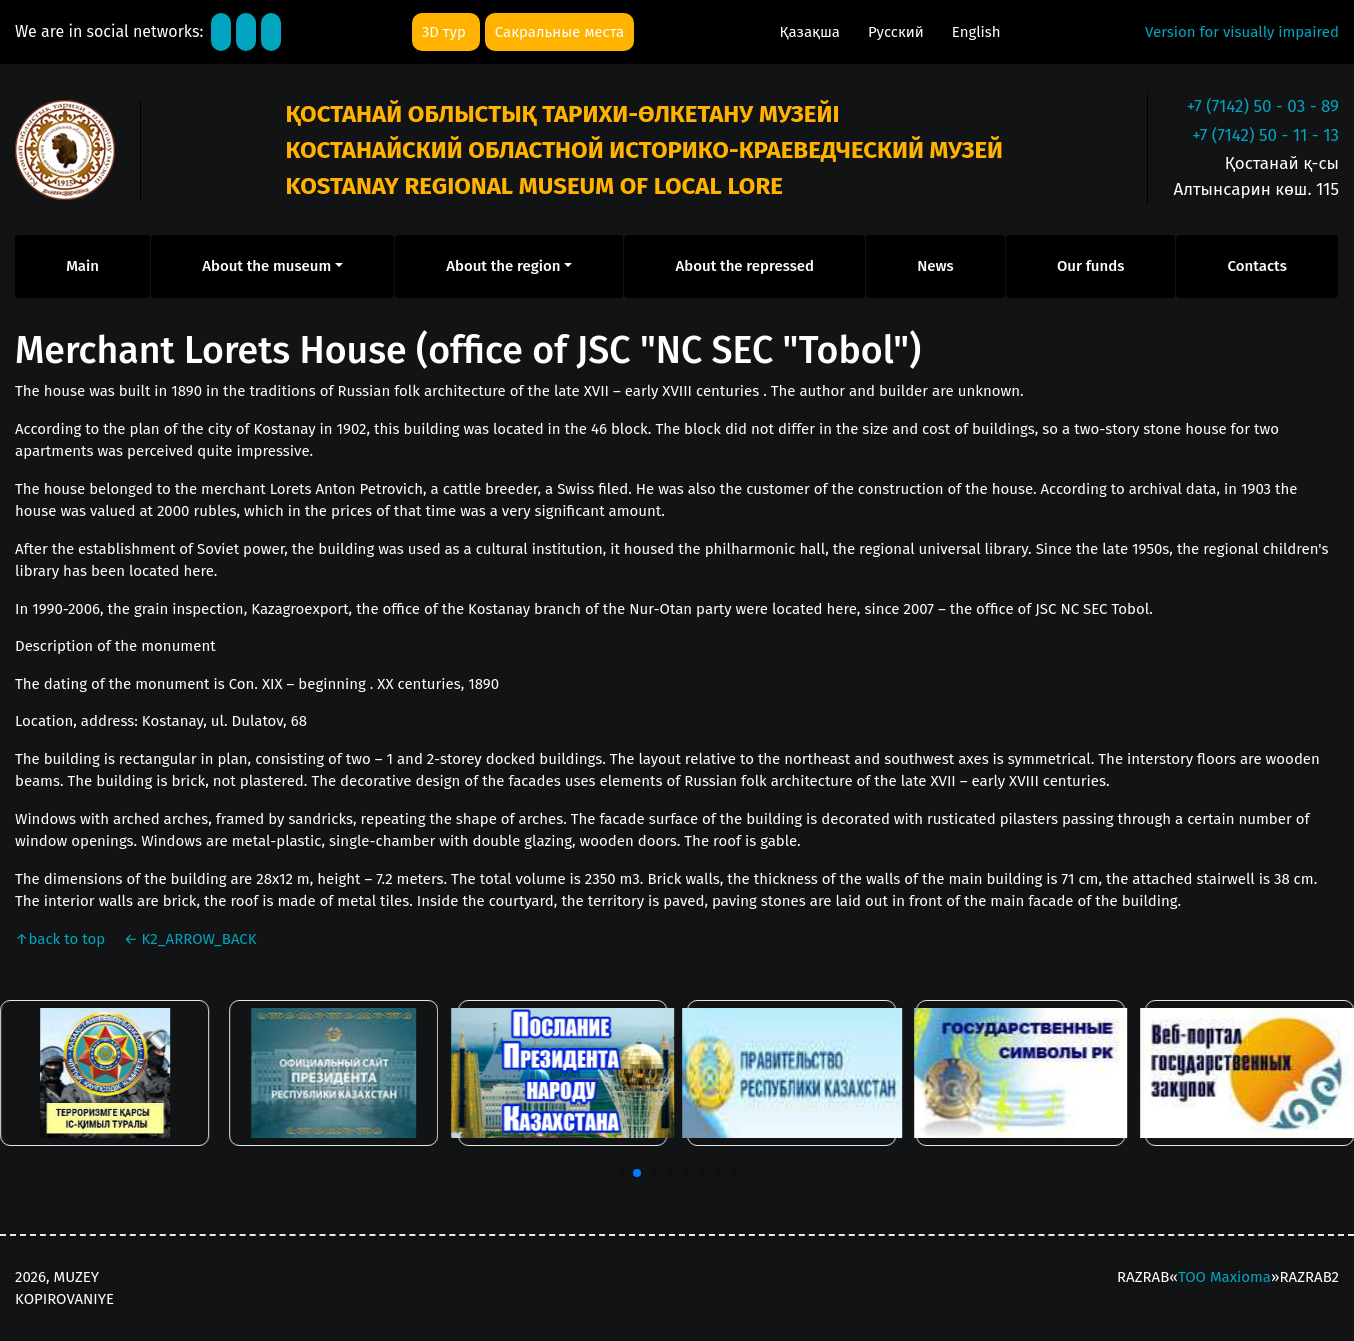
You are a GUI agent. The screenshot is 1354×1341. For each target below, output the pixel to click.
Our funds (1090, 266)
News (935, 266)
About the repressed (745, 266)
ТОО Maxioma (1224, 1277)
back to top (62, 939)
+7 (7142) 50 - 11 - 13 (1265, 135)
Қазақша (812, 32)
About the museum (266, 266)
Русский (898, 32)
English (976, 32)
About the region (503, 266)
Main (82, 266)
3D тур (446, 32)
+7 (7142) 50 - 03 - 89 (1263, 106)
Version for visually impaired (1242, 32)
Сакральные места (559, 32)
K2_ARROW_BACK (190, 939)
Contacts (1257, 266)
